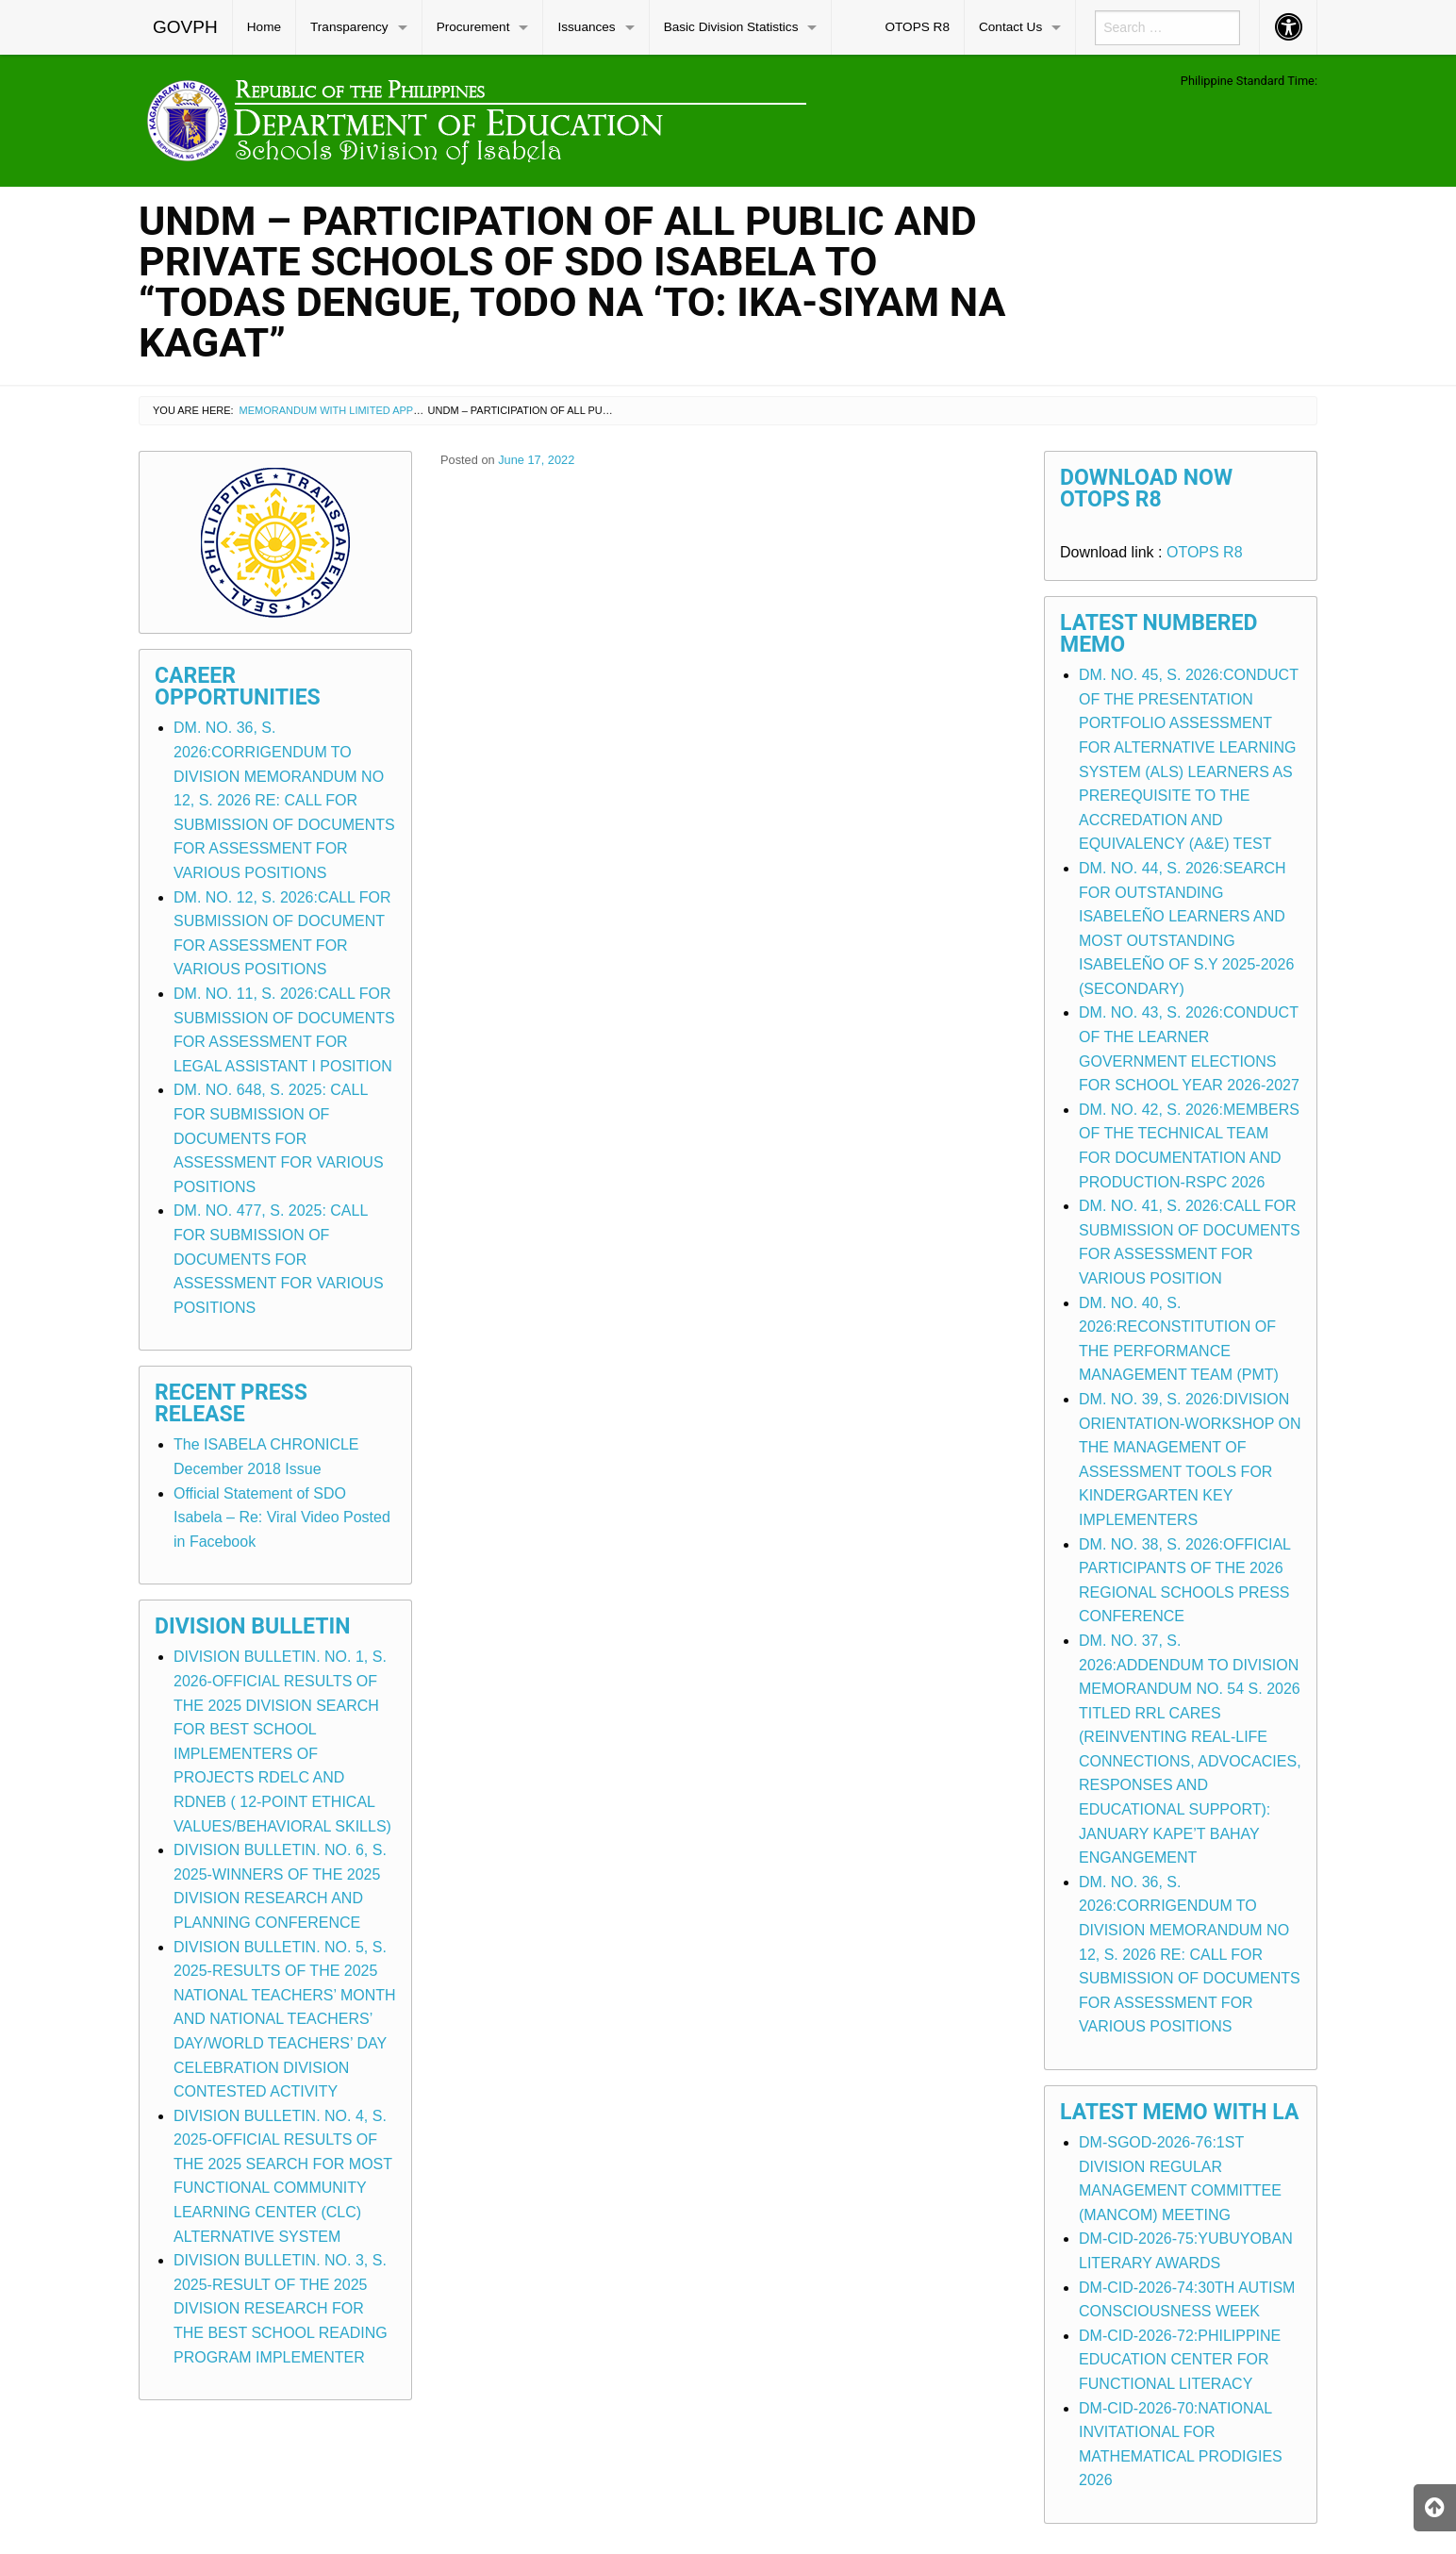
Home (264, 27)
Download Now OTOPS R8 (1146, 488)
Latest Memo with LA (1179, 2112)
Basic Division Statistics (731, 27)
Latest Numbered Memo (1159, 633)
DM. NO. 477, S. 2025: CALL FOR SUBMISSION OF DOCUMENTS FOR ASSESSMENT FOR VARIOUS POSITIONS (279, 1258)
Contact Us (1010, 27)
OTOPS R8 (917, 27)
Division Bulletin (253, 1626)
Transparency (349, 27)
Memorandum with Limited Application (350, 410)
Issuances (586, 27)
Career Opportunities (238, 686)
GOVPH (185, 27)
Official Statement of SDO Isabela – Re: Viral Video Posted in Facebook (282, 1517)
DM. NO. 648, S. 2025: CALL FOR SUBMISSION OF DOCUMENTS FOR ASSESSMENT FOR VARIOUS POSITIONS (279, 1138)
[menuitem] (186, 27)
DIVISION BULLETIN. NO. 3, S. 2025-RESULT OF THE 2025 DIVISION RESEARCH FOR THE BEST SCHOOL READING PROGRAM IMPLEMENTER (281, 2308)
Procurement (473, 27)
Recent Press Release (231, 1403)
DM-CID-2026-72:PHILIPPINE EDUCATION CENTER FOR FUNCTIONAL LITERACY (1180, 2360)
